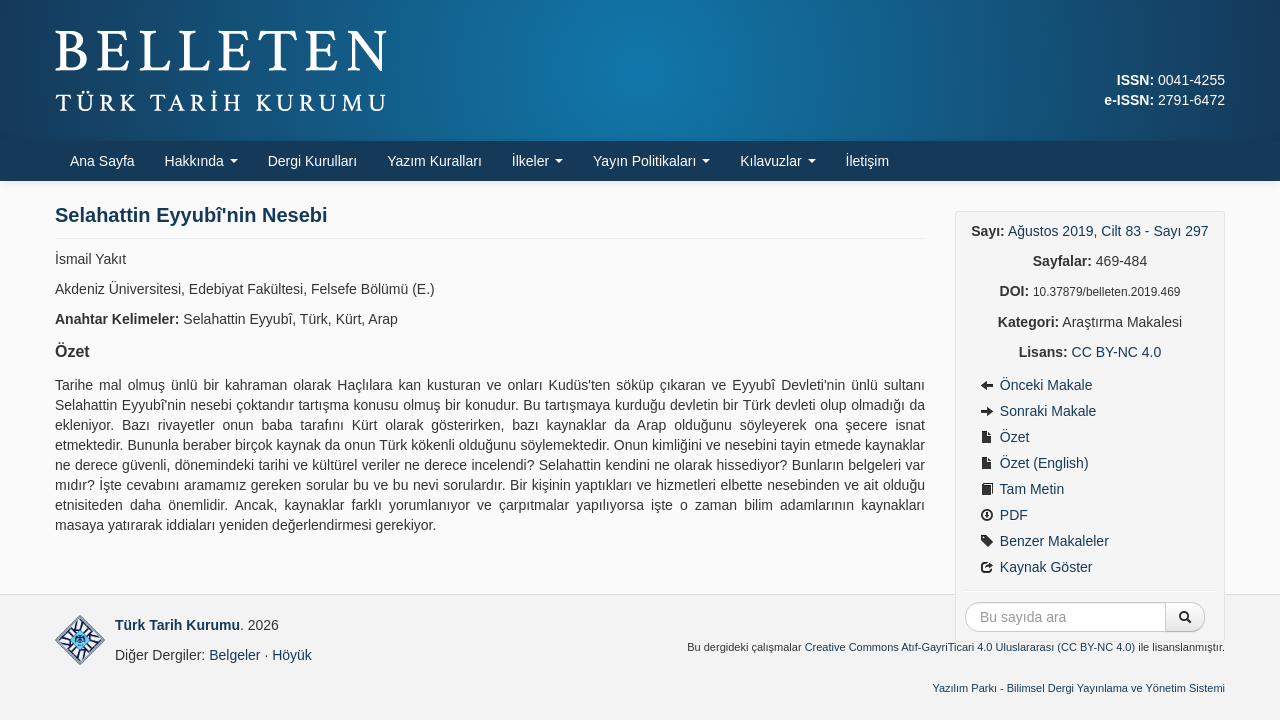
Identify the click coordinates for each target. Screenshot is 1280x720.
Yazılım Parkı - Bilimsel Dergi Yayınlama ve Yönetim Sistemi (1078, 688)
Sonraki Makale (1038, 411)
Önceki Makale (1036, 385)
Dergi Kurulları (312, 161)
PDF (1004, 515)
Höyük (292, 655)
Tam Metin (1022, 489)
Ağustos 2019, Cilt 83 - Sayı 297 (1108, 231)
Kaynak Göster (1036, 567)
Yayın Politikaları (651, 161)
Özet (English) (1034, 463)
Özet (1004, 437)
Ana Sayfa (102, 161)
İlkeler (537, 161)
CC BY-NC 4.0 (1117, 352)
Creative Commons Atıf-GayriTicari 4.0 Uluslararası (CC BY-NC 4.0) (970, 647)
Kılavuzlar (777, 161)
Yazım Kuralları (434, 161)
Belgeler (234, 655)
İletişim (868, 161)
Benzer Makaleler (1044, 541)
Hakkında (201, 161)
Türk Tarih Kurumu (177, 625)
